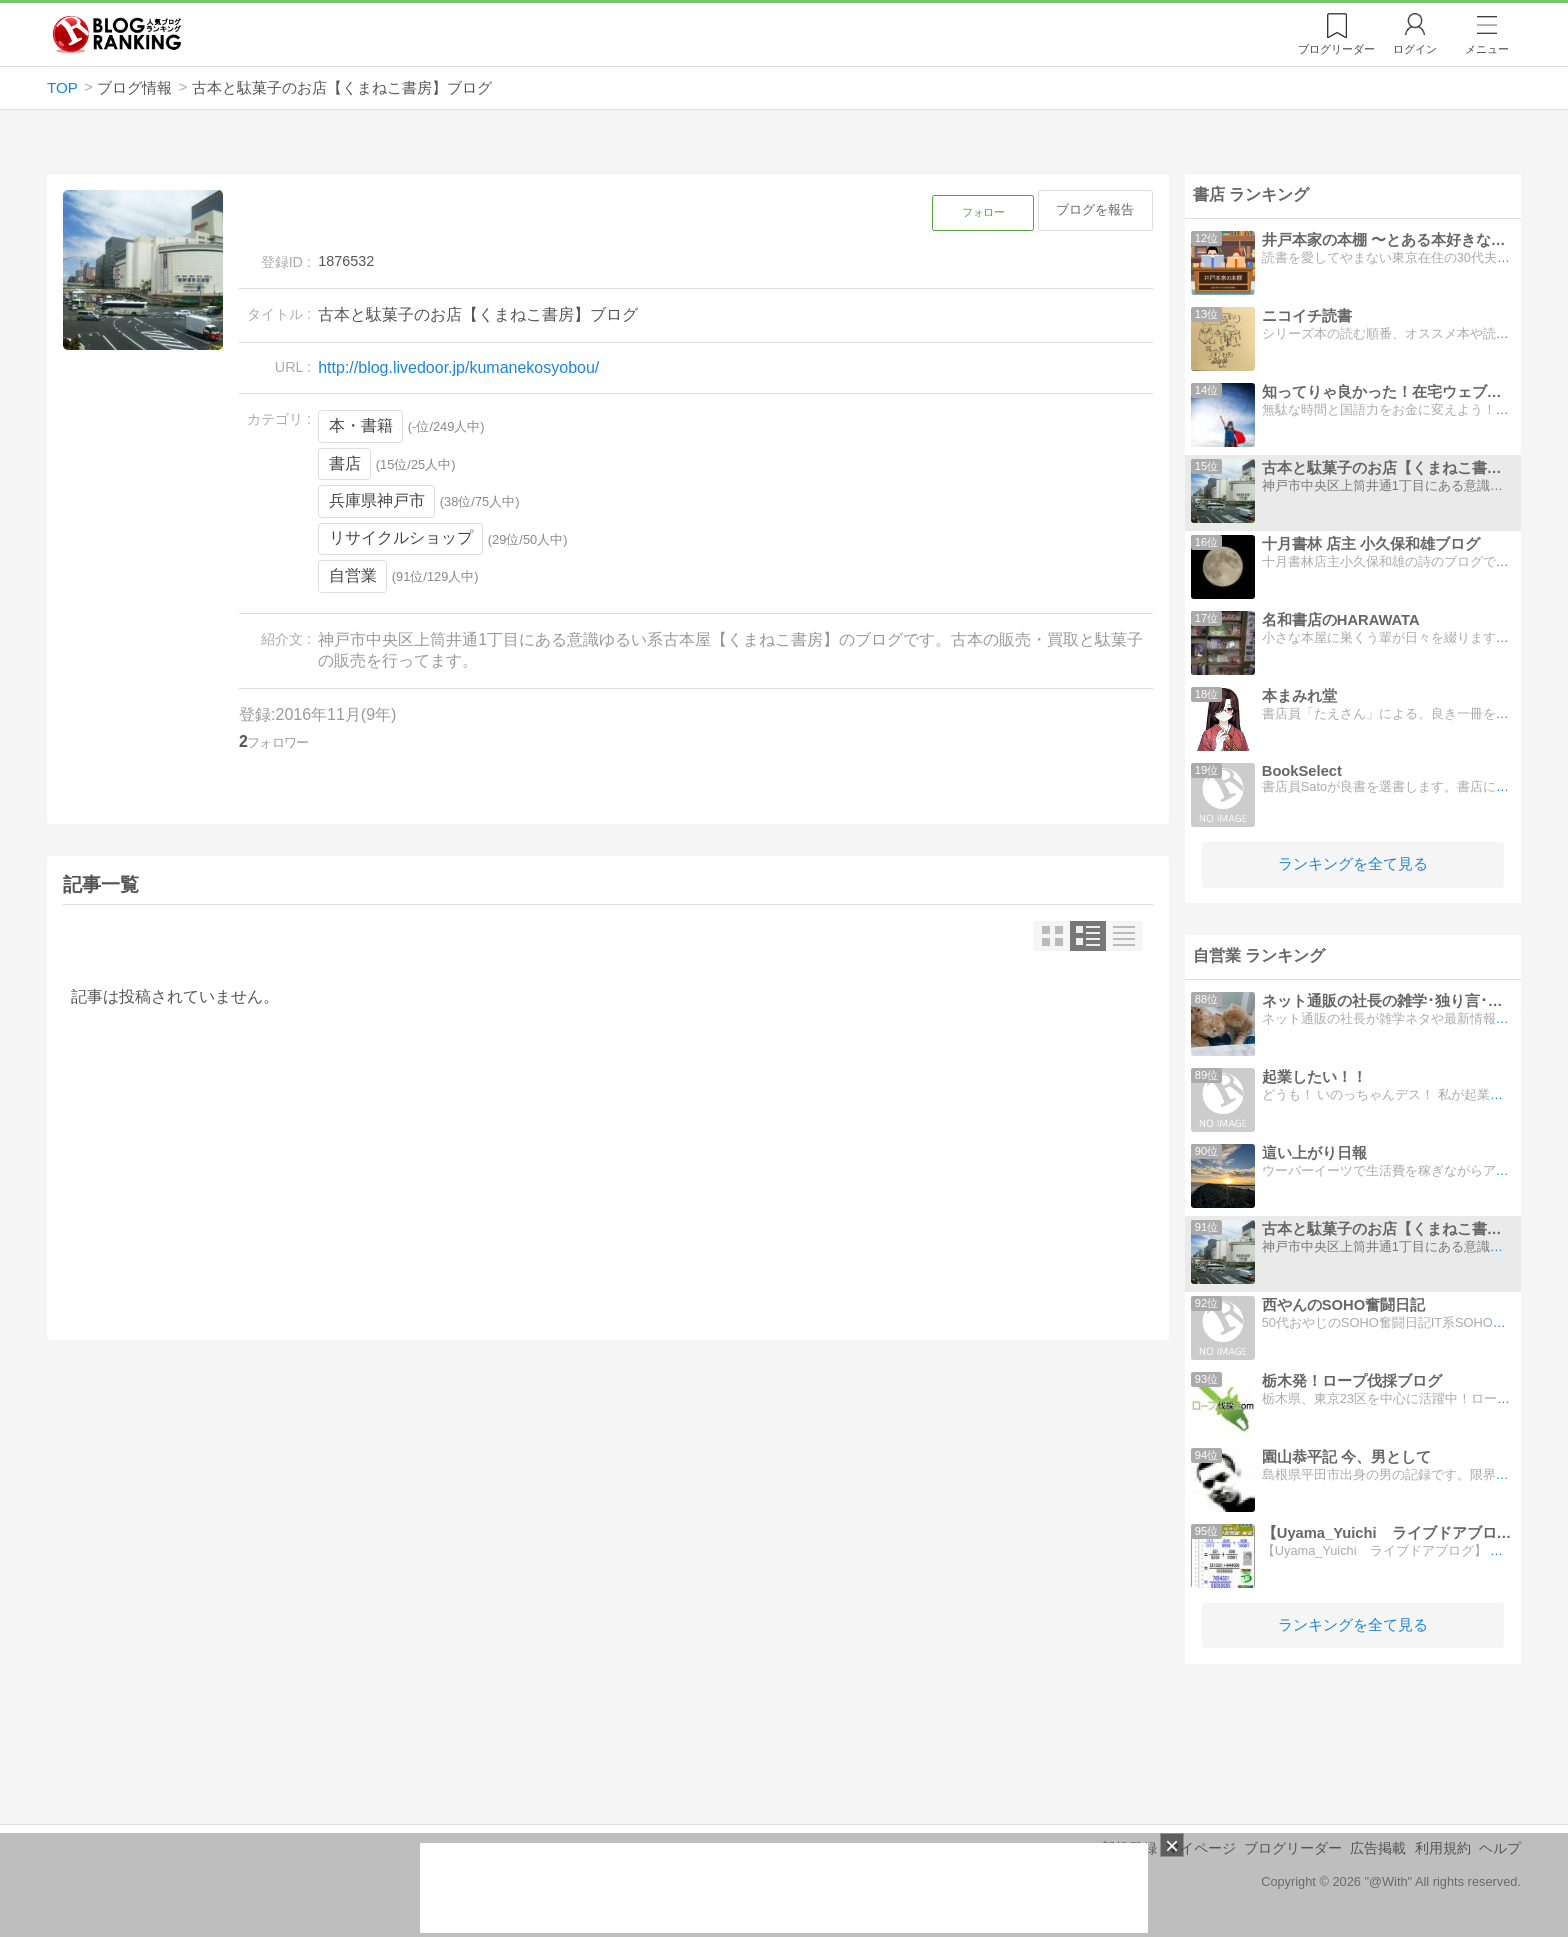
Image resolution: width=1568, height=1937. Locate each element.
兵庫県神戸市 (377, 500)
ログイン (1415, 49)
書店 (345, 463)
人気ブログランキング (117, 34)
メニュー (1487, 49)
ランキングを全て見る (1353, 863)
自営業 (353, 575)
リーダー (1336, 49)
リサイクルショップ (401, 537)
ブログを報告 (1095, 209)
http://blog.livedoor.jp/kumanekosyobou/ (458, 367)
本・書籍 (361, 425)
